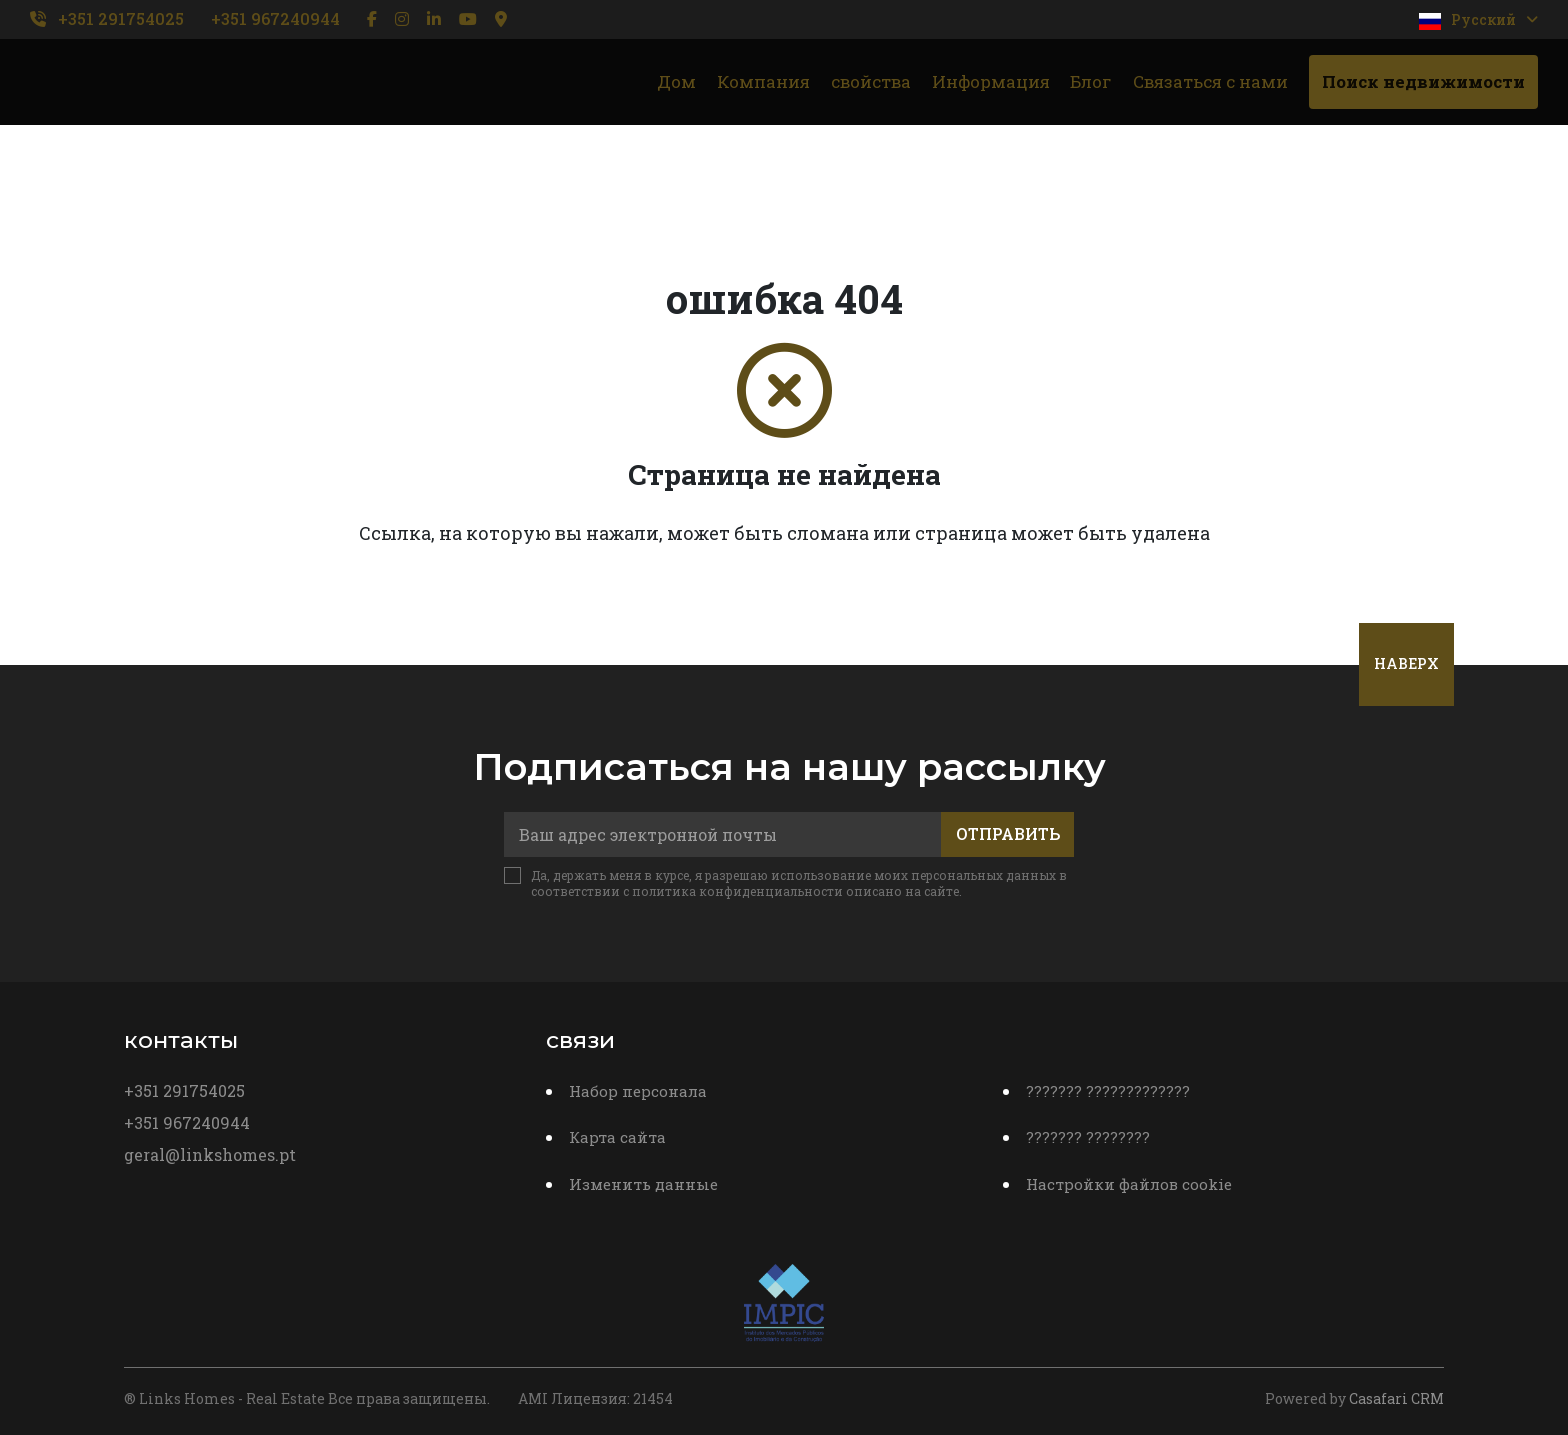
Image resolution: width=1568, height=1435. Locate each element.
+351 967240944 (275, 18)
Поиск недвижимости (1423, 81)
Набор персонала (638, 1091)
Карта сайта (617, 1137)
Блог (1091, 81)
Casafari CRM (1396, 1398)
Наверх (1406, 663)
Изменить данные (643, 1184)
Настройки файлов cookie (1129, 1184)
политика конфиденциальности (737, 891)
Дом (676, 81)
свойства (871, 81)
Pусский (1478, 20)
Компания (763, 81)
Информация (991, 81)
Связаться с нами (1210, 81)
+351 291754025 (121, 18)
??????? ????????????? (1108, 1091)
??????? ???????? (1088, 1137)
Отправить (1008, 833)
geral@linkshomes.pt (210, 1154)
